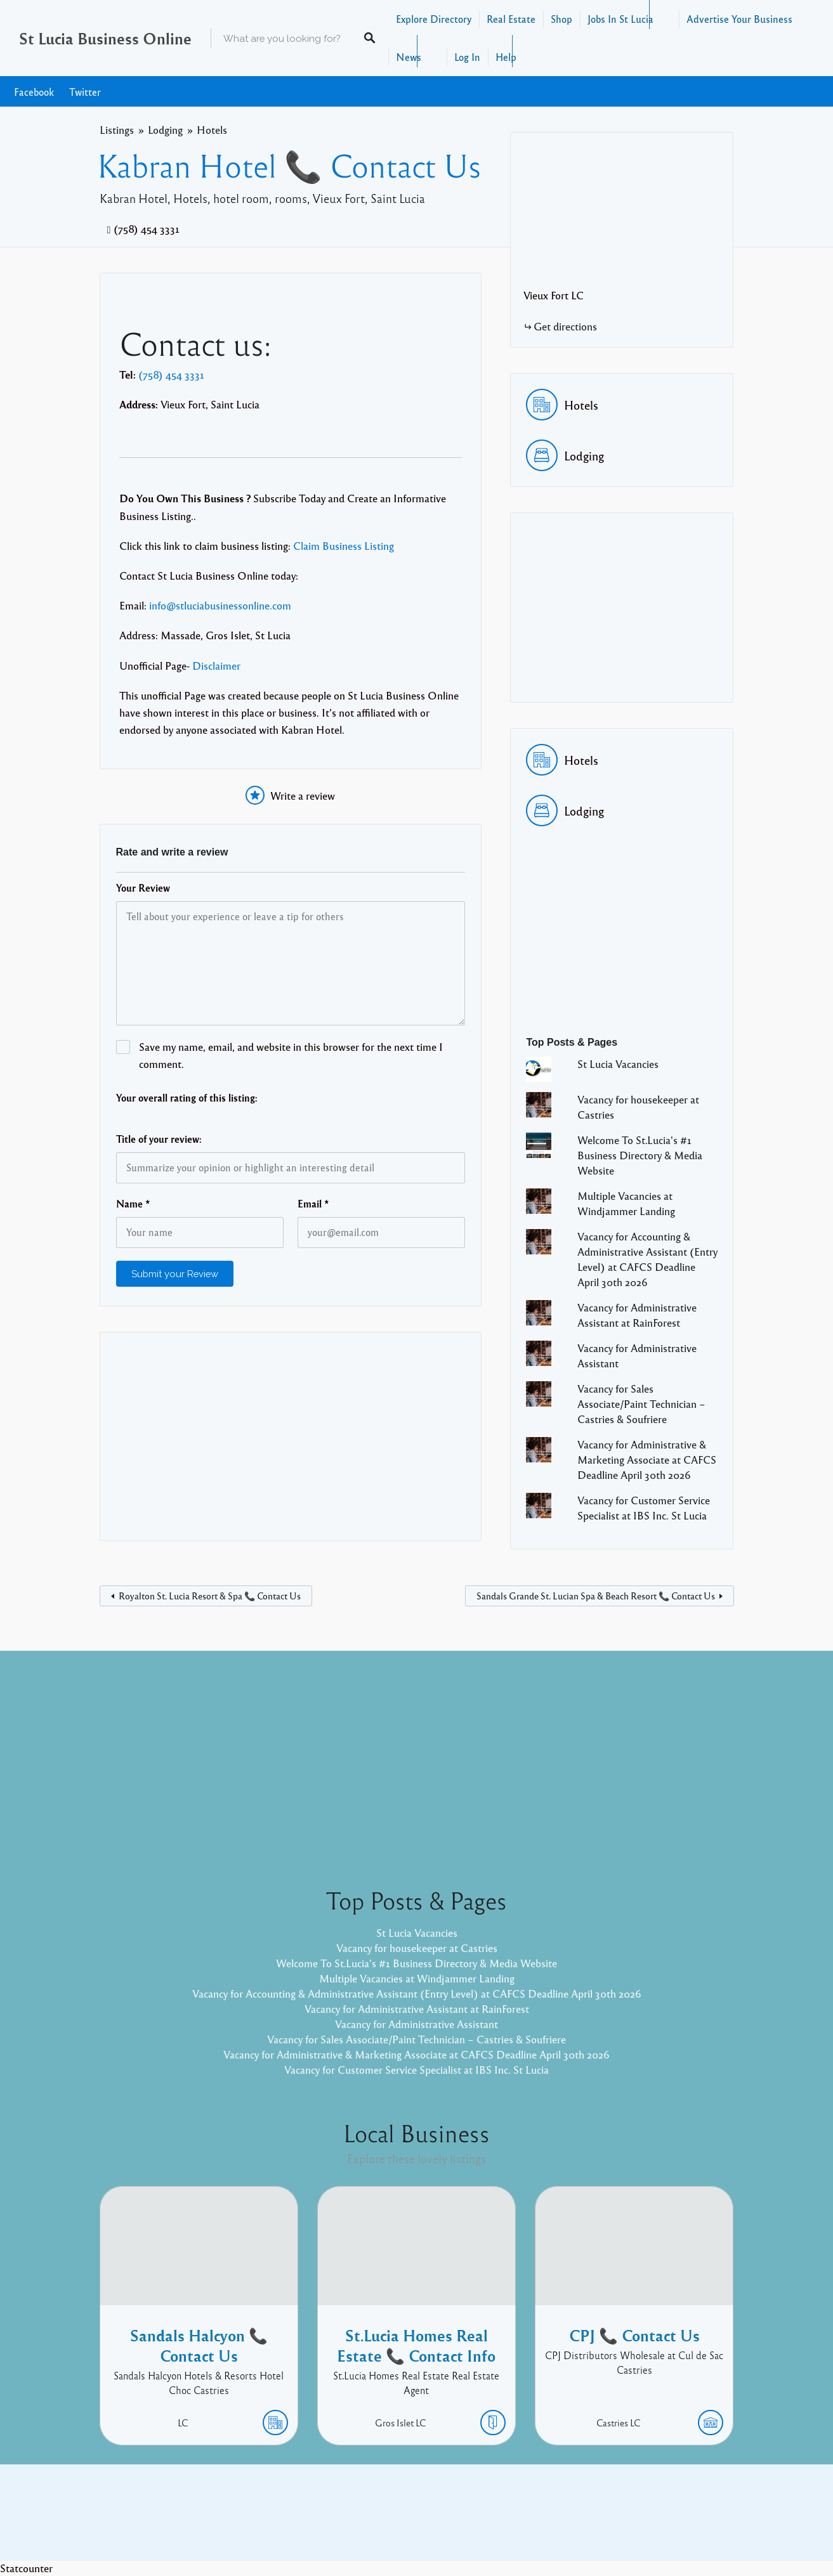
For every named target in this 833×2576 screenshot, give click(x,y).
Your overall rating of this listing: (187, 1097)
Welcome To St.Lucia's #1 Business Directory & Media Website (639, 1155)
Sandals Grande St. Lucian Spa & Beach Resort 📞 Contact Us (595, 1595)
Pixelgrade (507, 2522)
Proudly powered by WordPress (364, 2522)
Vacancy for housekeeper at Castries (416, 1948)
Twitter (85, 92)
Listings (117, 129)
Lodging (165, 129)
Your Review (143, 887)
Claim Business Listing (343, 545)
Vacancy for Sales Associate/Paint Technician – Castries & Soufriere (641, 1404)
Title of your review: (159, 1139)
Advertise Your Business (739, 19)
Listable (458, 2522)
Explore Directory (433, 19)
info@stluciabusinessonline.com (220, 605)
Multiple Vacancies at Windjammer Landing (417, 1978)
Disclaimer (216, 665)
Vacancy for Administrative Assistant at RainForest (417, 2008)
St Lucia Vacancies (618, 1063)
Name (133, 1203)
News (408, 57)
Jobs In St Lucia (620, 19)
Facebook (34, 92)
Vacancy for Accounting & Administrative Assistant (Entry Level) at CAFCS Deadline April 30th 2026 (416, 1993)
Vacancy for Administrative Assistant (416, 2024)
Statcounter (26, 2568)
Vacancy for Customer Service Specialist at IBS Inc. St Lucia (416, 2069)
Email (313, 1203)
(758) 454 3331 (147, 228)
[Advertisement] (290, 1436)
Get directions (565, 326)
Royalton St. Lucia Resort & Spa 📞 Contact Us (210, 1595)
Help (505, 57)
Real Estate (511, 19)
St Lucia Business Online (105, 38)
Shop (561, 19)
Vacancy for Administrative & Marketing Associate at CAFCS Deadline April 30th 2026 (646, 1459)
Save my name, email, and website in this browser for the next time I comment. (291, 1055)
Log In (467, 57)
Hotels (212, 129)
